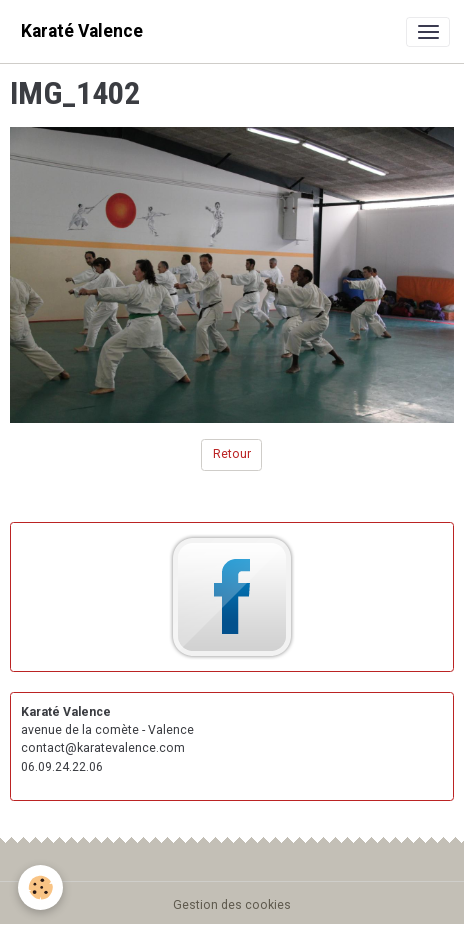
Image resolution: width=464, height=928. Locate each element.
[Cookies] (40, 887)
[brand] (82, 31)
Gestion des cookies (232, 905)
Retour (232, 454)
